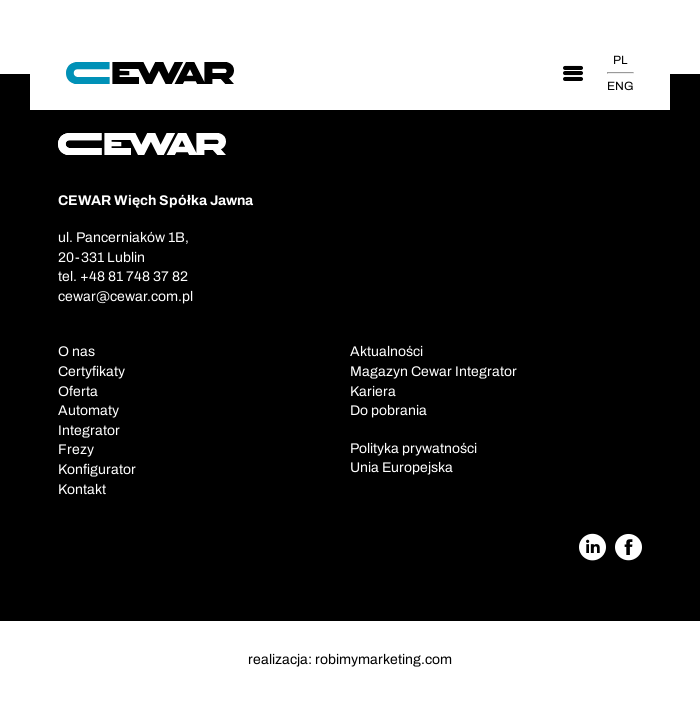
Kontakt (82, 489)
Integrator (89, 430)
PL (620, 60)
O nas (76, 351)
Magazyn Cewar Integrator (433, 371)
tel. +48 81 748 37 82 (123, 276)
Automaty (88, 410)
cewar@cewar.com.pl (125, 296)
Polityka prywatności (413, 448)
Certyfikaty (91, 371)
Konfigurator (97, 469)
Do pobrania (388, 410)
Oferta (78, 391)
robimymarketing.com (383, 659)
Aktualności (386, 351)
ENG (620, 86)
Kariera (373, 391)
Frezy (76, 449)
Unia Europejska (401, 467)
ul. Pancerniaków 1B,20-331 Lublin (123, 247)
